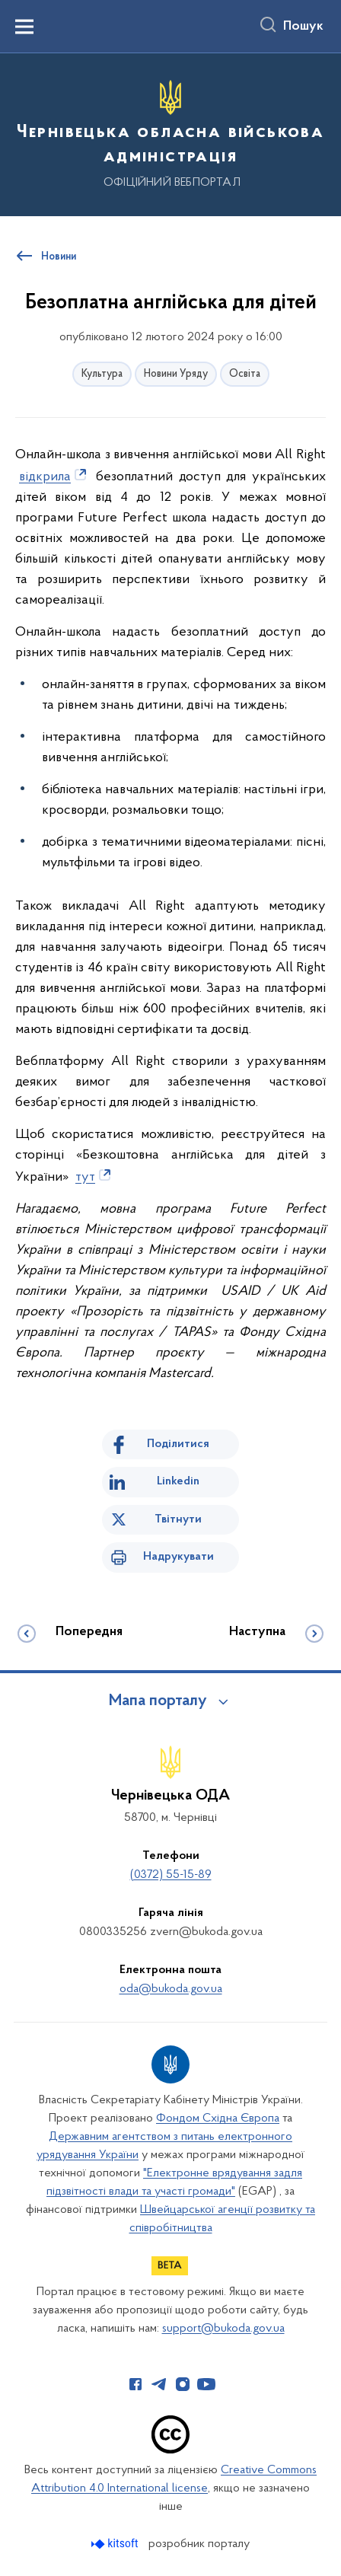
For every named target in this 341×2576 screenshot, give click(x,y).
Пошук (303, 26)
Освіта (244, 374)
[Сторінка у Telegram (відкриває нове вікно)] (159, 2384)
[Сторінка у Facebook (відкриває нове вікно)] (135, 2384)
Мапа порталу (158, 1701)
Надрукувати (178, 1557)
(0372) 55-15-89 (171, 1875)
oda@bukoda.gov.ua (171, 1989)
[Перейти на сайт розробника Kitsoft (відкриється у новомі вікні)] (116, 2543)
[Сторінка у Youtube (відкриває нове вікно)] (206, 2384)
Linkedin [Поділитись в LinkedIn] (178, 1481)
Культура (102, 374)
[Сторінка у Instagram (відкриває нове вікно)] (183, 2384)
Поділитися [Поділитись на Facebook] (178, 1444)
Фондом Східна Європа (217, 2118)
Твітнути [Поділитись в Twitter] (178, 1519)
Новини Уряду (176, 374)
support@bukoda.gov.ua (223, 2329)
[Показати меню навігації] (24, 26)
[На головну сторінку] (170, 132)
